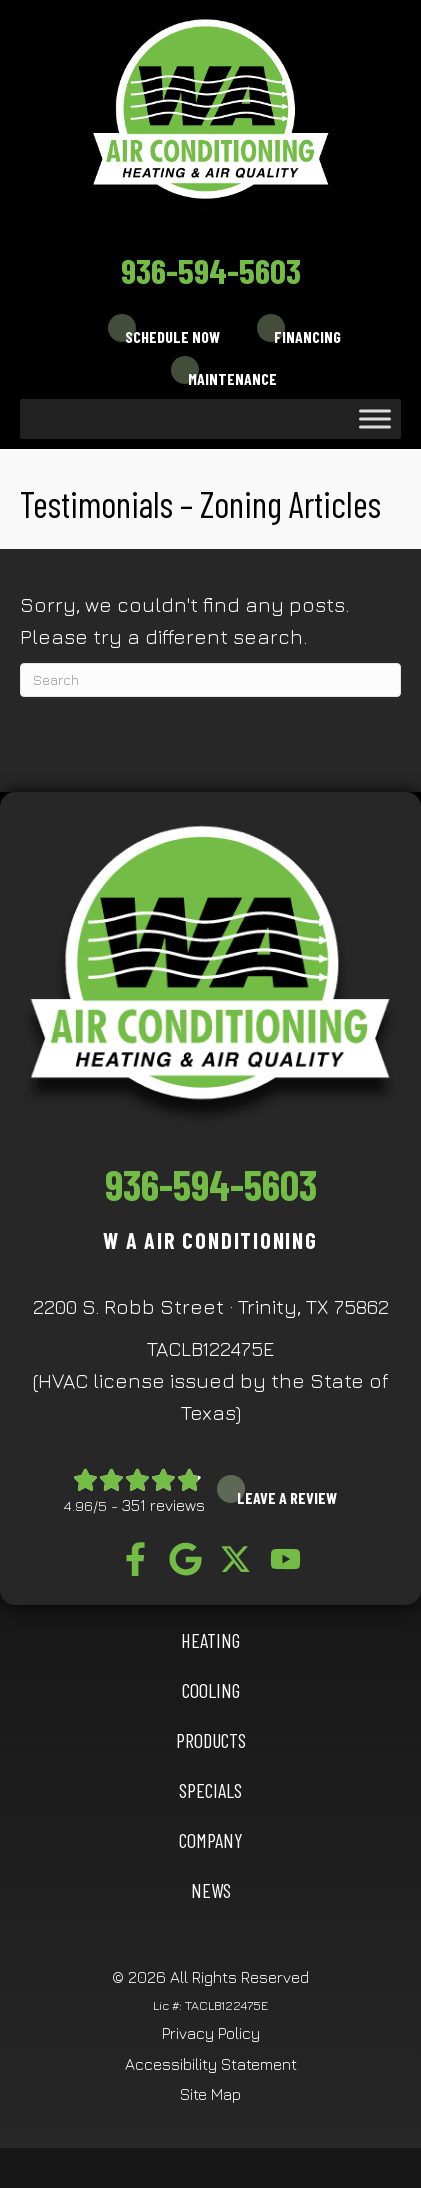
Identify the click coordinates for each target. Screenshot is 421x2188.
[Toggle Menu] (375, 418)
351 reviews (163, 1505)
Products (211, 1740)
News (211, 1890)
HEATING (210, 1640)
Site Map (210, 2094)
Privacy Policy (211, 2033)
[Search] (210, 680)
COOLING (211, 1690)
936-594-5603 (211, 270)
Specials (210, 1790)
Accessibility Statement (211, 2064)
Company (211, 1840)
